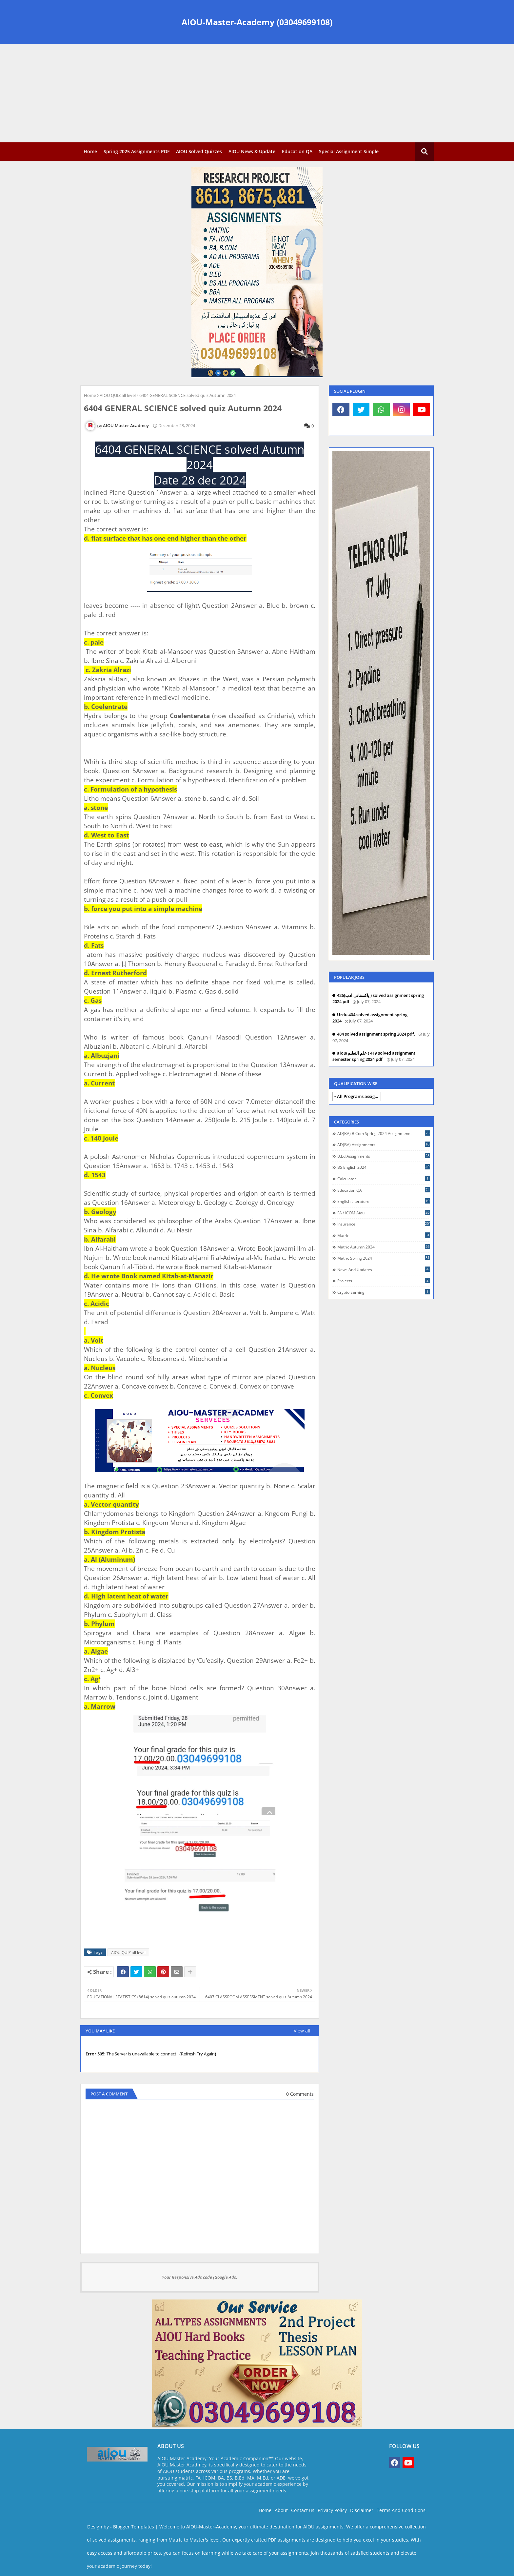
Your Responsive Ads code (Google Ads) (199, 2277)
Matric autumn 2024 (383, 1247)
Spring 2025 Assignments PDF (136, 151)
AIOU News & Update (251, 151)
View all (302, 2031)
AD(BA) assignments (383, 1144)
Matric (383, 1235)
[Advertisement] (257, 93)
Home (90, 151)
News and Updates (383, 1269)
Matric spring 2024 (383, 1258)
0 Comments (300, 2094)
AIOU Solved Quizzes (199, 151)
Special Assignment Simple (349, 151)
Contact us (302, 2510)
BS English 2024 (383, 1167)
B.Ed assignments (383, 1156)
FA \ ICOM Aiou (383, 1213)
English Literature (383, 1201)
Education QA (297, 151)
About (281, 2510)
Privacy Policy (332, 2510)
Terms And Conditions (401, 2510)
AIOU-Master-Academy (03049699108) (257, 22)
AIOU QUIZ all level (118, 395)
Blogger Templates (133, 2527)
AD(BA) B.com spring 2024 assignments (383, 1133)
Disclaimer (361, 2510)
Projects (383, 1281)
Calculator (383, 1179)
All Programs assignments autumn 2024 (359, 1096)
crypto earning (383, 1292)
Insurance (383, 1224)
